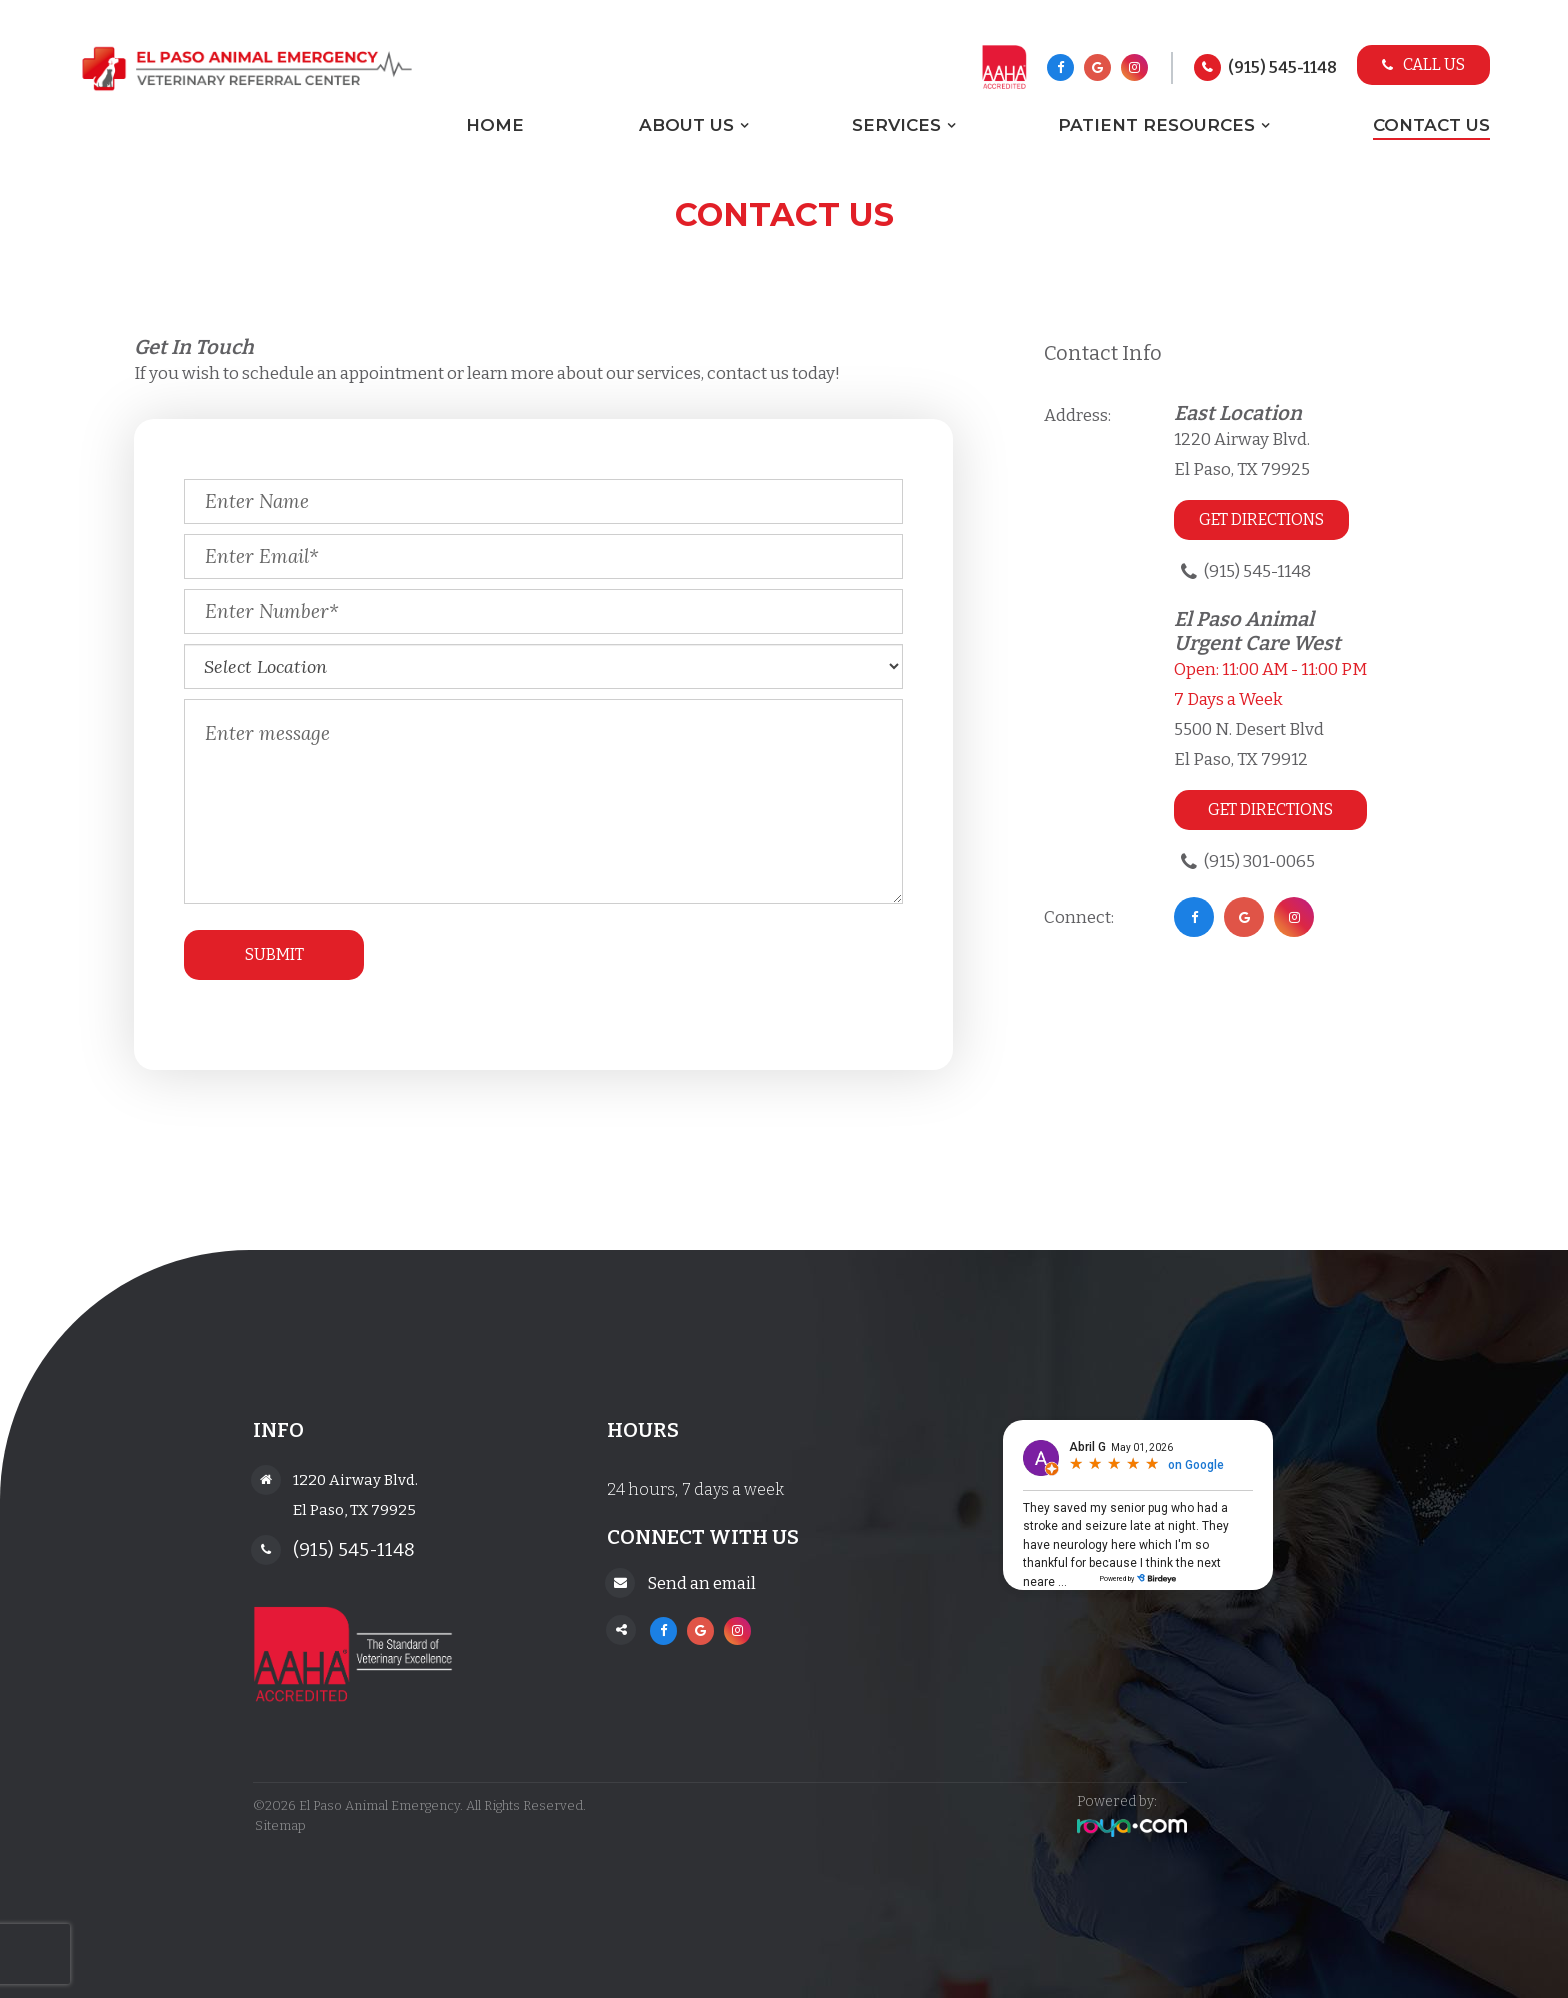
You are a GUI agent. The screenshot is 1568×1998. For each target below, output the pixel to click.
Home (495, 125)
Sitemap (278, 1825)
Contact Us (1431, 125)
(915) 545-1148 (1282, 67)
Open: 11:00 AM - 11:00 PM (1270, 669)
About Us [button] (686, 125)
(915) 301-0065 (1259, 861)
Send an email (702, 1581)
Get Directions (1261, 519)
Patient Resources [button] (1156, 125)
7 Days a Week (1228, 699)
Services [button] (896, 125)
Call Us (1423, 64)
